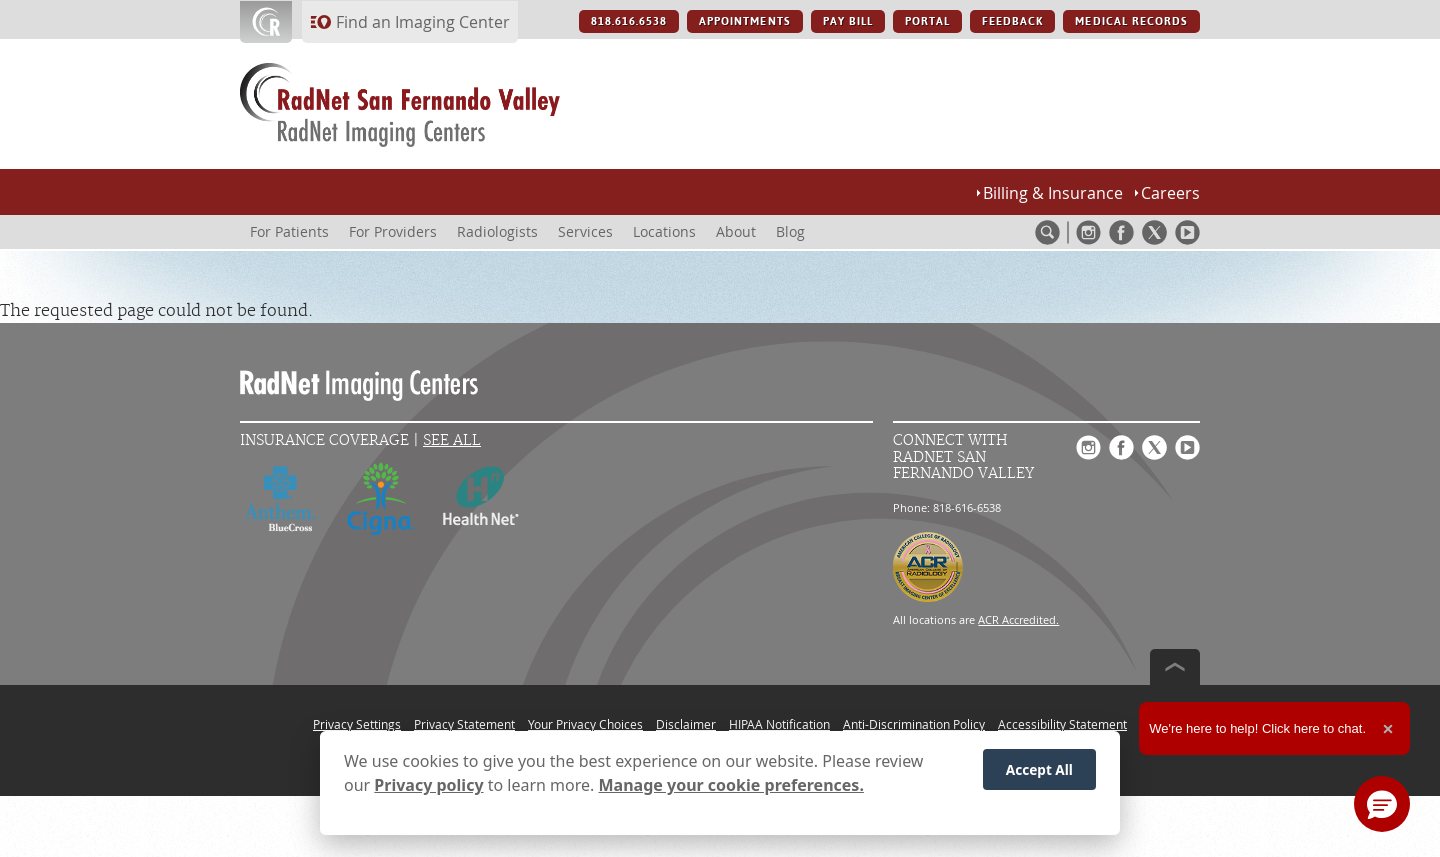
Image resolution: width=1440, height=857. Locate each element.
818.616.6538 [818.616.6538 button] (629, 21)
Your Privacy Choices (585, 724)
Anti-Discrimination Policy (914, 724)
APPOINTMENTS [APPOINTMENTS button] (744, 21)
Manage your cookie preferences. (731, 789)
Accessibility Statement (1062, 724)
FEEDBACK (1012, 21)
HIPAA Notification (779, 724)
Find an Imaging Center (423, 22)
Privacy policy (428, 789)
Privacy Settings (357, 724)
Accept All (1039, 772)
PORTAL (927, 21)
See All (452, 440)
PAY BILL (848, 21)
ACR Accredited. (1018, 619)
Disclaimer (686, 724)
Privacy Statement (464, 724)
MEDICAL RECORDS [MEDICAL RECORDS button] (1131, 21)
